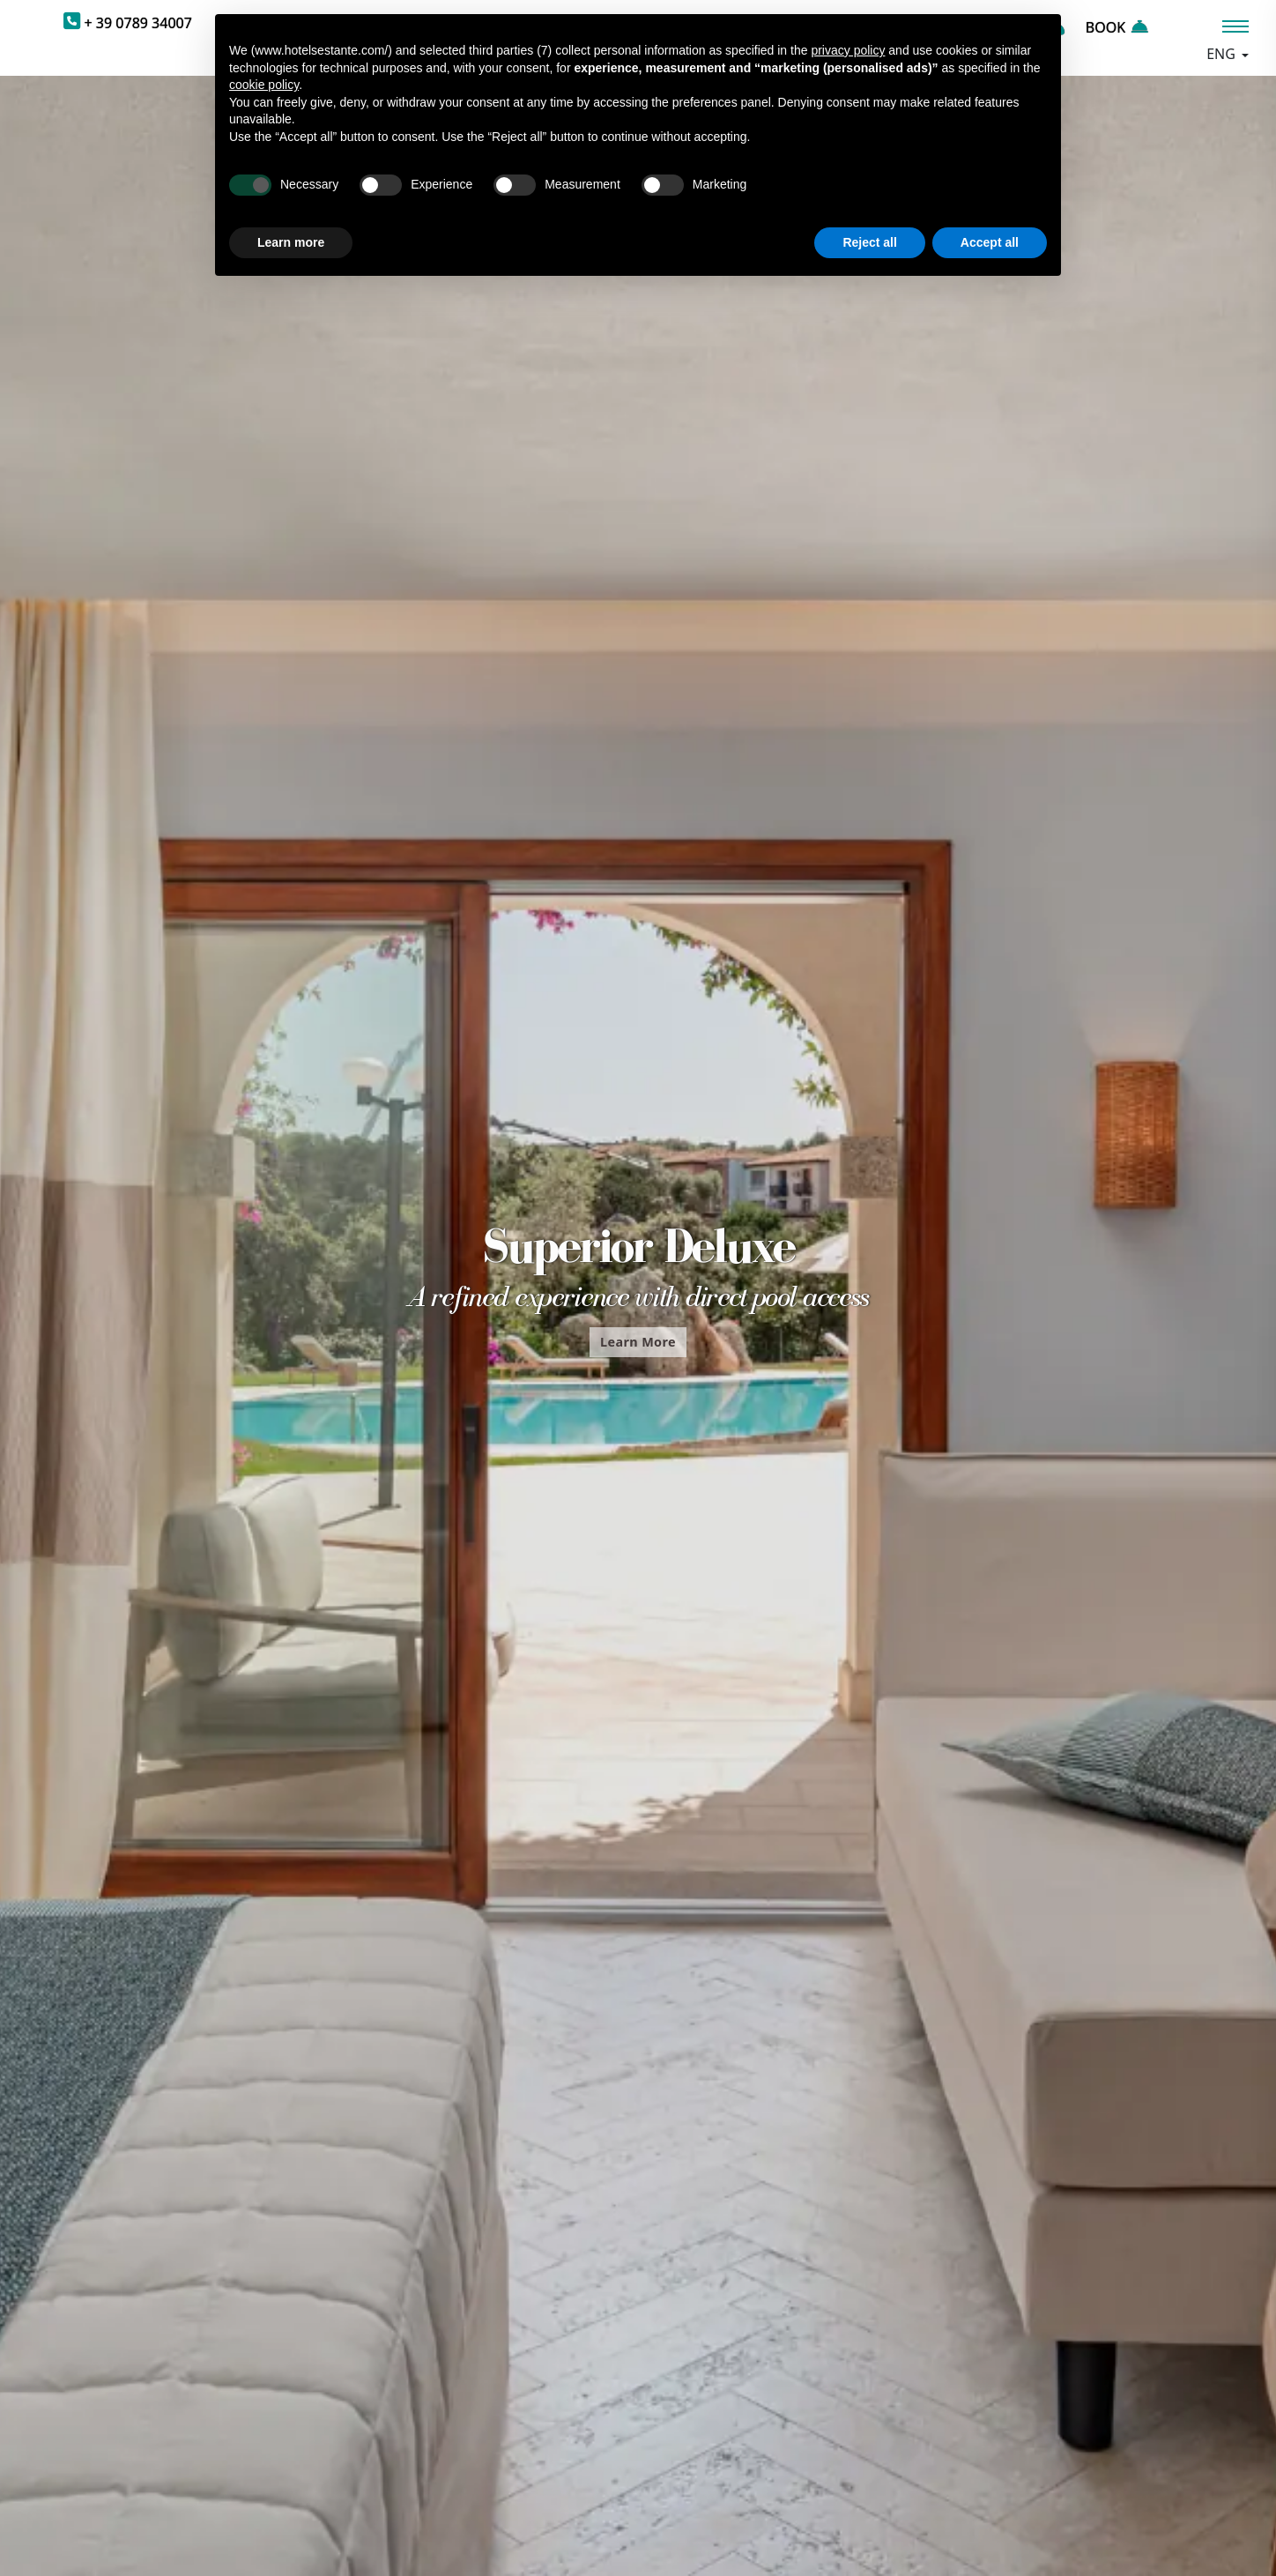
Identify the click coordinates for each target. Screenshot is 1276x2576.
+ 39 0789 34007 (138, 23)
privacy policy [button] (848, 50)
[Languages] (1227, 53)
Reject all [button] (869, 242)
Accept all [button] (990, 242)
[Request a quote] (1079, 27)
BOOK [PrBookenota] (1115, 27)
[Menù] (1235, 26)
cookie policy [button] (264, 85)
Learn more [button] (290, 242)
